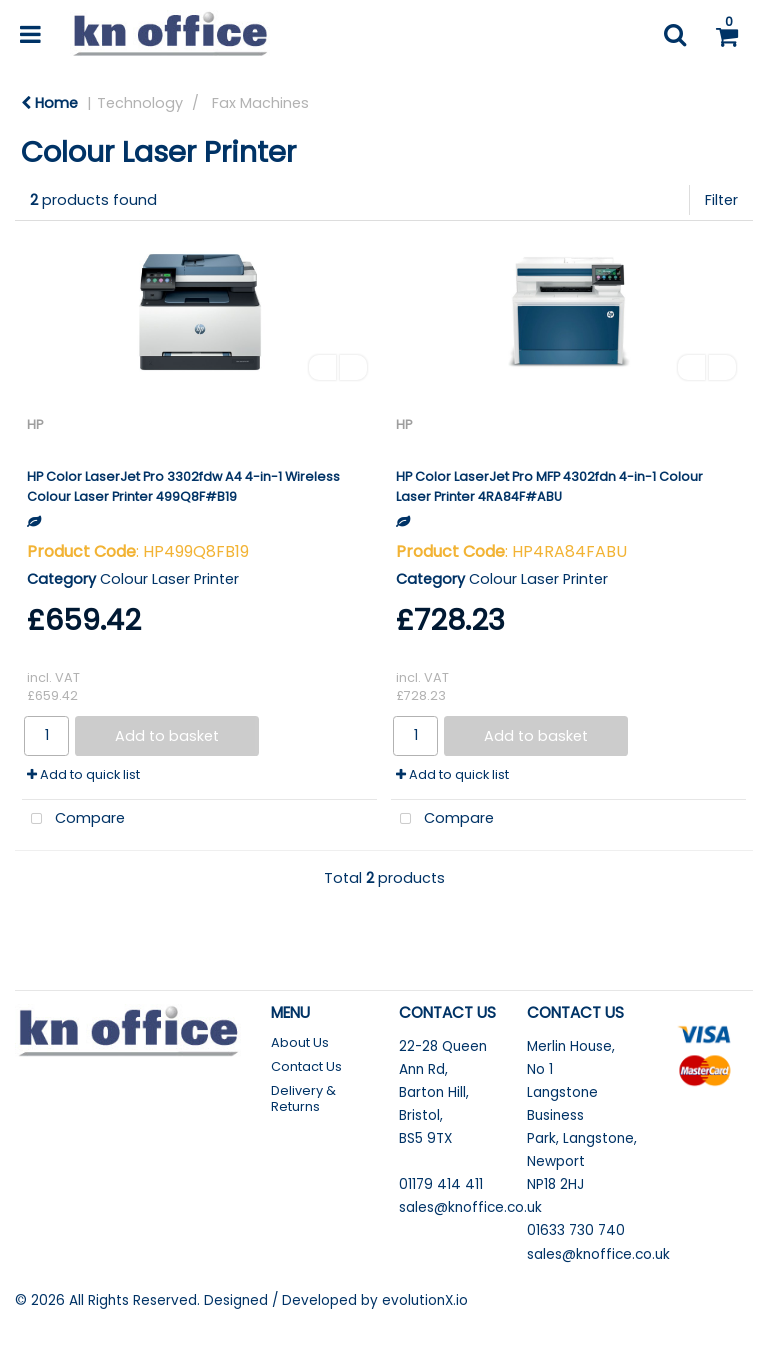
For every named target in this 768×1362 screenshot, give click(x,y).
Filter (721, 200)
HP (35, 424)
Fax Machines (260, 103)
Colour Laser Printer (169, 579)
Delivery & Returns (303, 1098)
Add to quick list (83, 774)
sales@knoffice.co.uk (470, 1207)
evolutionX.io (425, 1300)
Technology (140, 103)
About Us (300, 1042)
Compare (73, 819)
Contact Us (306, 1066)
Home (49, 103)
